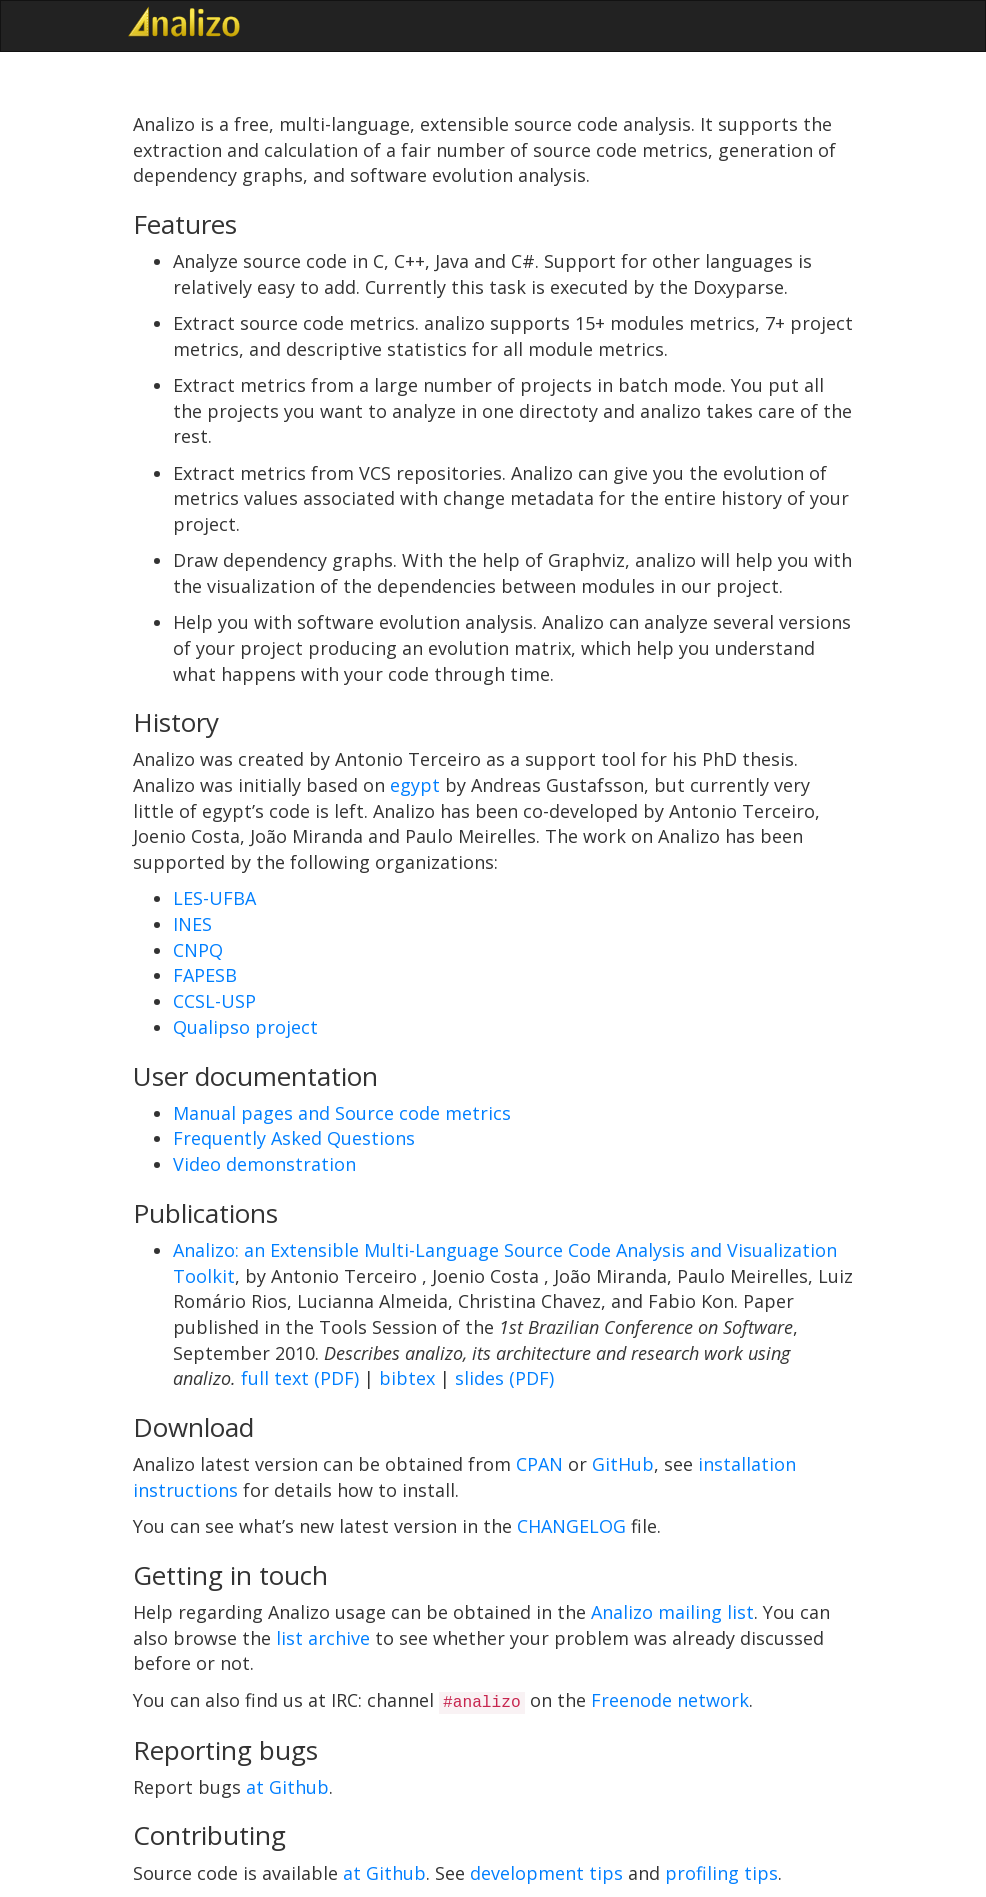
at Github (287, 1787)
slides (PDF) (504, 1378)
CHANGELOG (571, 1526)
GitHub (623, 1464)
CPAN (539, 1464)
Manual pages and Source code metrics (342, 1113)
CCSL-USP (214, 1001)
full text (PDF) (300, 1378)
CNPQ (198, 950)
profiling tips (721, 1873)
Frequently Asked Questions (294, 1138)
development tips (546, 1873)
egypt (415, 785)
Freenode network (670, 1700)
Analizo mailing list (672, 1612)
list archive (323, 1638)
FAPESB (205, 975)
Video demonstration (264, 1164)
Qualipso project (245, 1027)
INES (192, 924)
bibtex (407, 1378)
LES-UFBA (214, 898)
